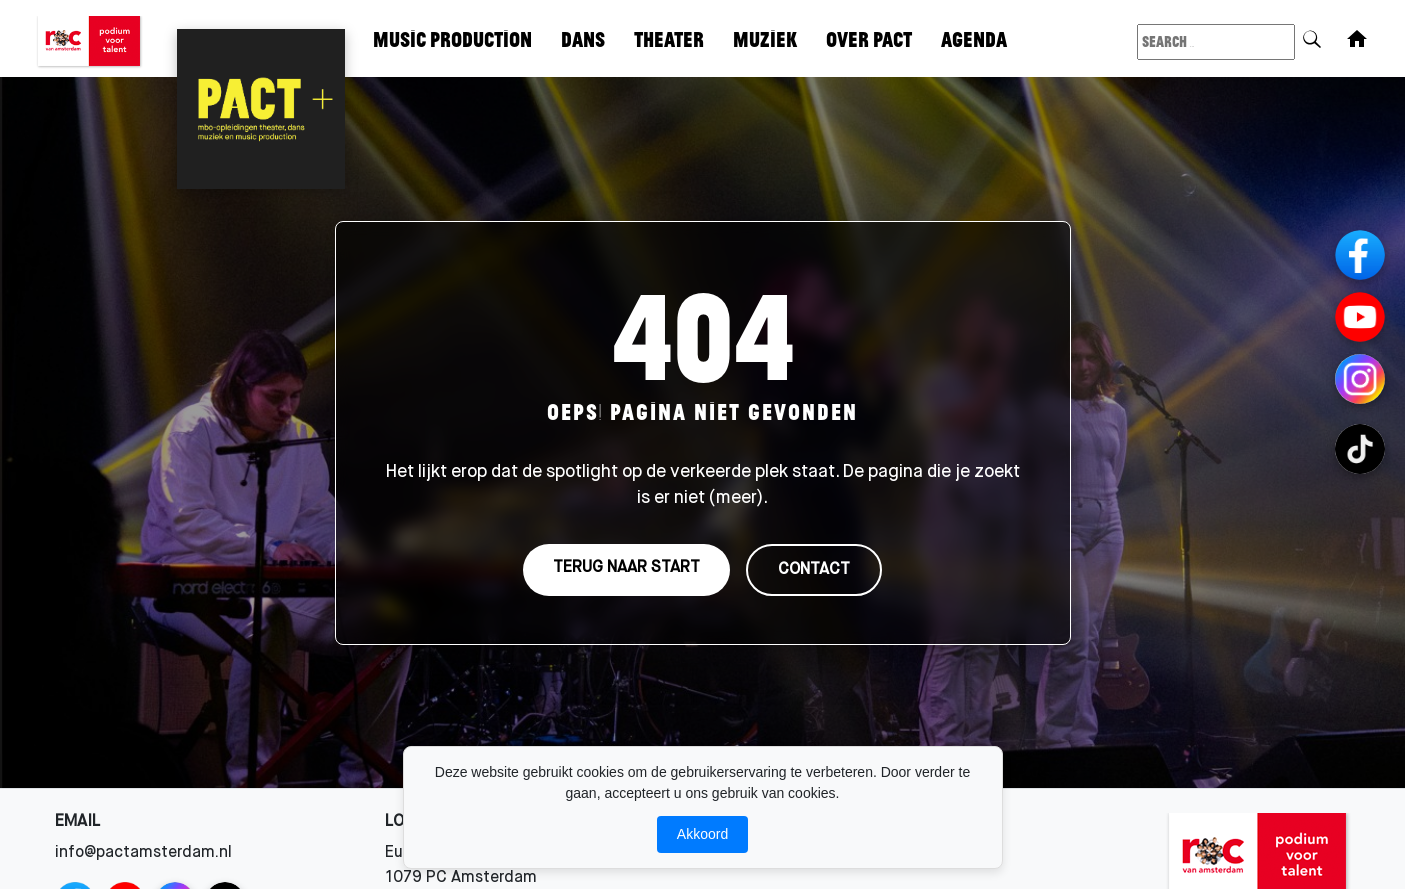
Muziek (765, 38)
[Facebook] (1360, 255)
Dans (583, 38)
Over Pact (869, 38)
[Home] (1357, 39)
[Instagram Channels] (1360, 379)
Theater (669, 38)
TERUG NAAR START (626, 569)
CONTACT (814, 571)
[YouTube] (1360, 317)
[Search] (1312, 36)
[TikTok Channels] (1360, 449)
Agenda (974, 38)
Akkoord (702, 834)
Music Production (452, 38)
